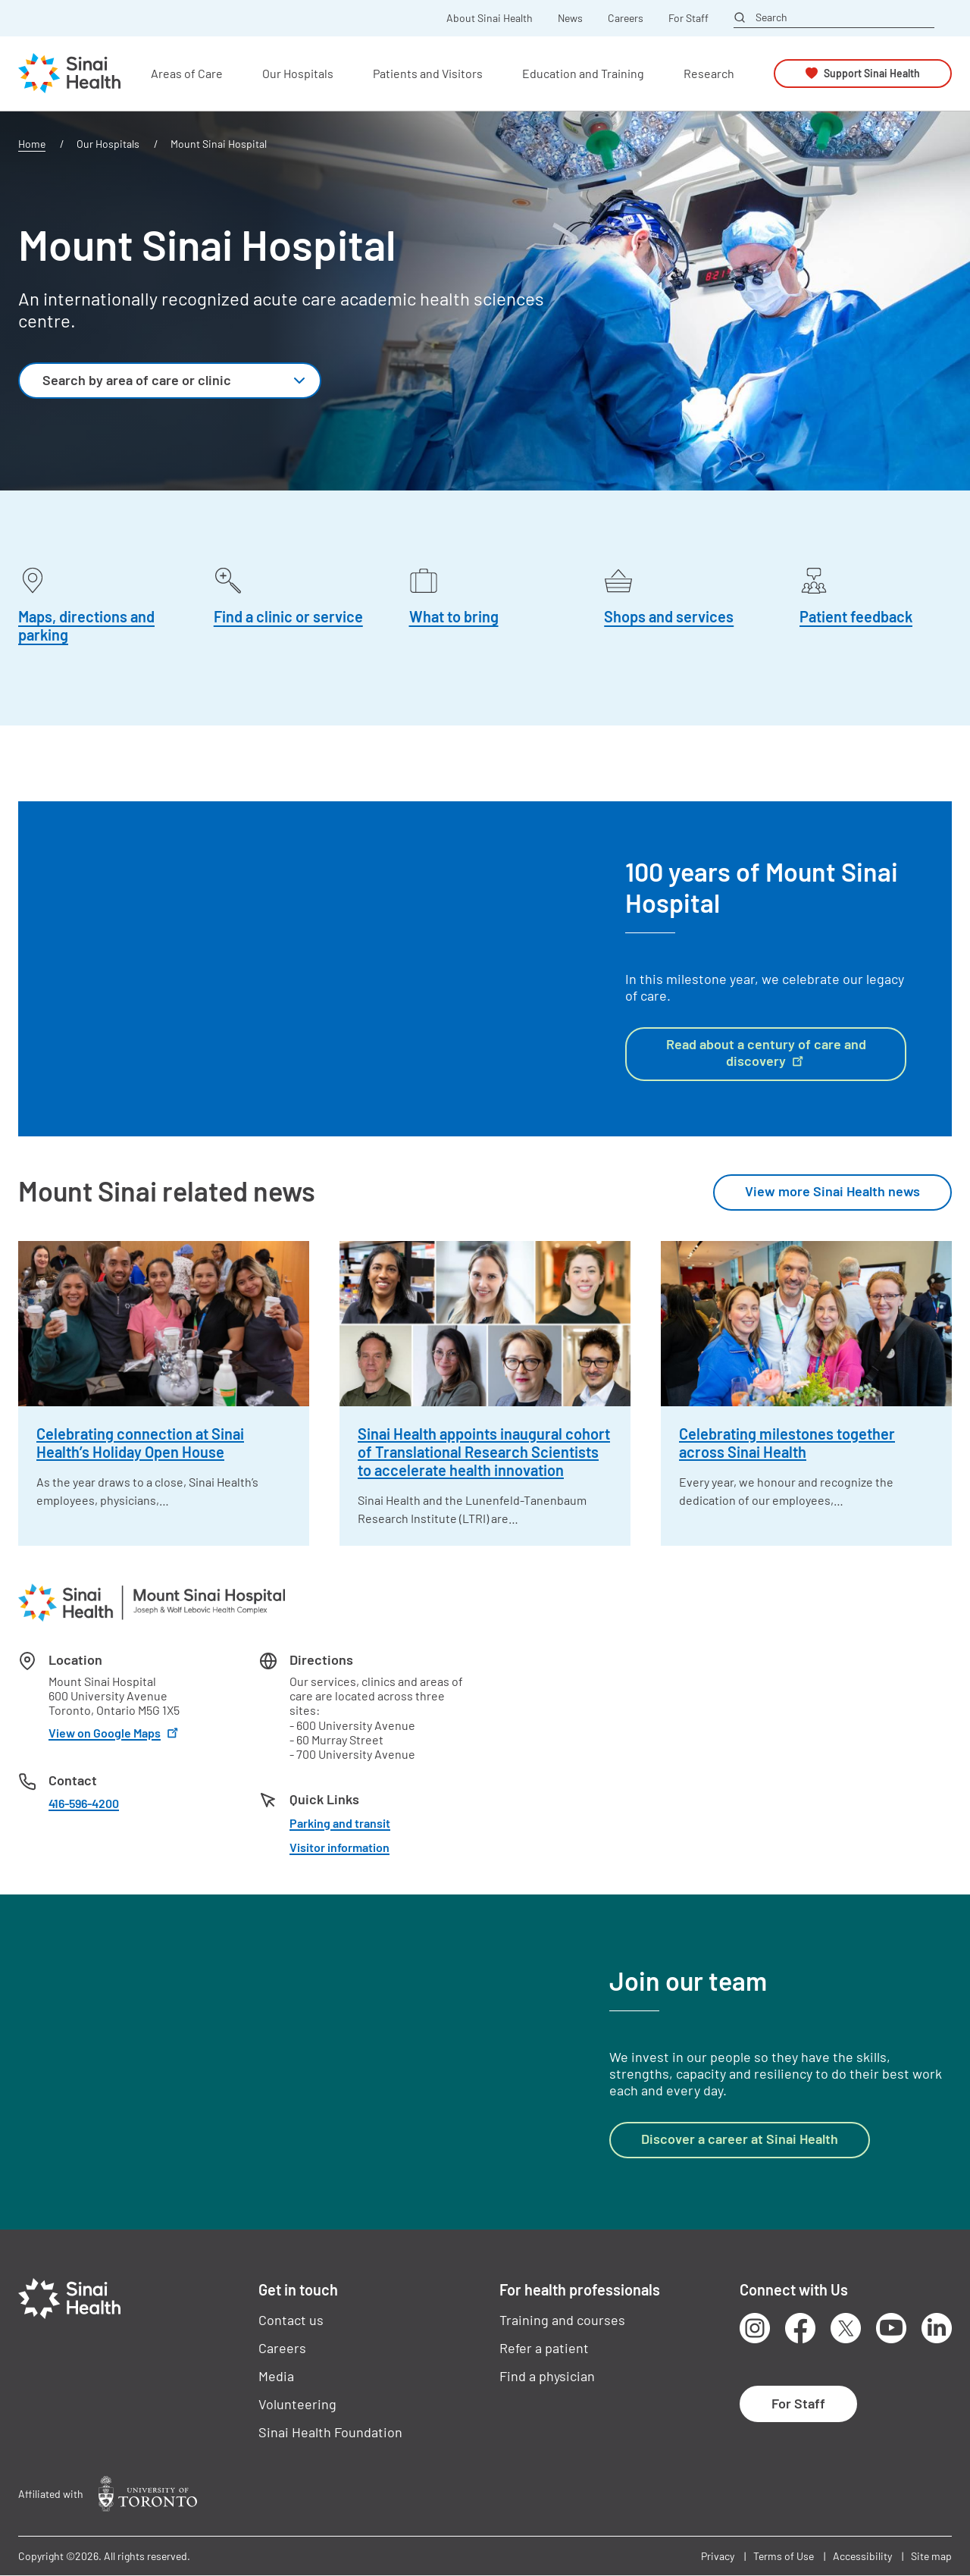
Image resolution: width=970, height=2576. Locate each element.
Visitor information (339, 1847)
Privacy (717, 2555)
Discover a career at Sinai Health (739, 2138)
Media (276, 2376)
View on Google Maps (114, 1732)
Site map (931, 2555)
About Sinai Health (489, 18)
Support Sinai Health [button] (872, 73)
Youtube (891, 2328)
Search (771, 17)
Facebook (800, 2328)
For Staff (688, 18)
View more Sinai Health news (832, 1191)
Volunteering (297, 2404)
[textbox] (153, 380)
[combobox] (170, 380)
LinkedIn (937, 2328)
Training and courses (562, 2319)
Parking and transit (339, 1823)
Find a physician (547, 2376)
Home (31, 143)
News (570, 18)
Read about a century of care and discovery (766, 1052)
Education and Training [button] (583, 73)
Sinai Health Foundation (330, 2432)
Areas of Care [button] (187, 73)
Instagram (755, 2328)
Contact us (291, 2319)
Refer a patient (544, 2347)
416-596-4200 (83, 1803)
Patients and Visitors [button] (428, 73)
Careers (625, 18)
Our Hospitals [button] (297, 73)
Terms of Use (783, 2555)
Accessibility (862, 2555)
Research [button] (709, 73)
